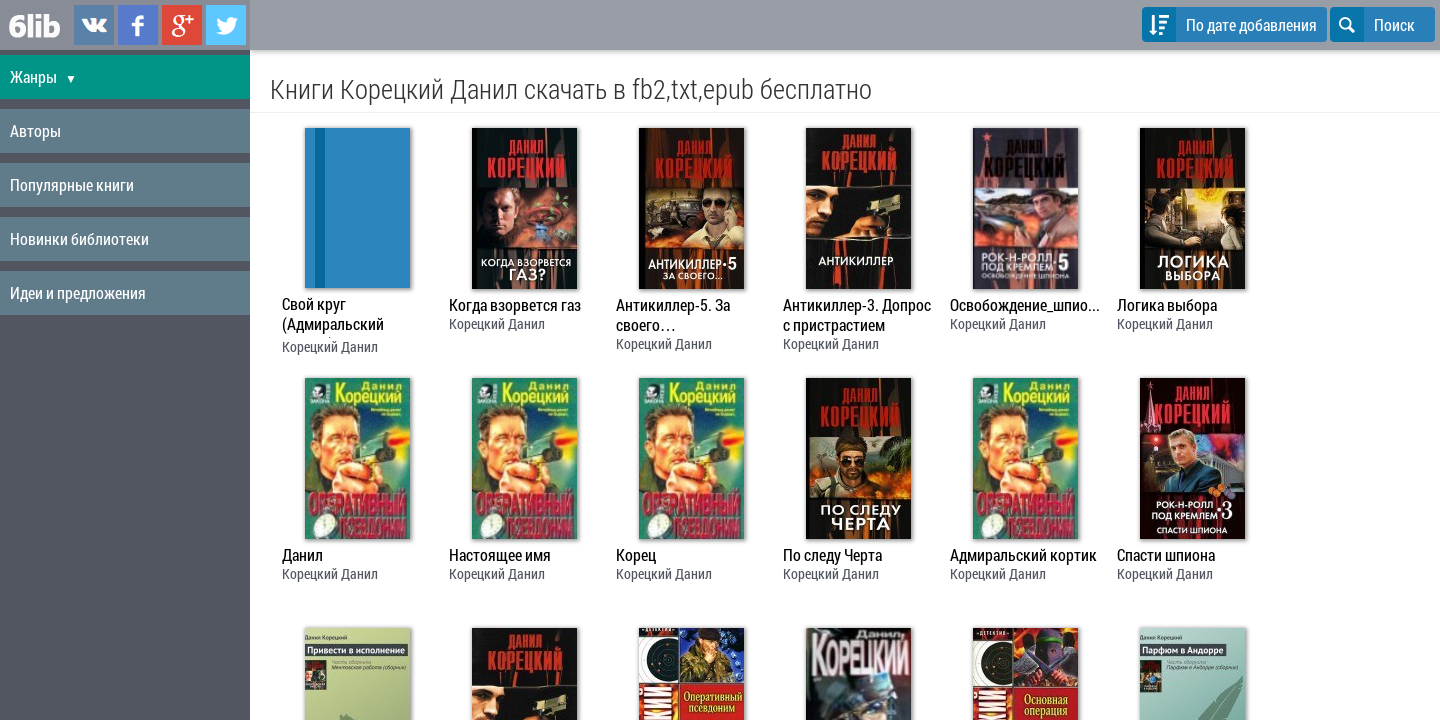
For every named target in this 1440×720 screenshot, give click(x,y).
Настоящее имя (500, 555)
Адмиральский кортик (1023, 555)
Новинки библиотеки (79, 238)
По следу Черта (832, 555)
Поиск (1372, 24)
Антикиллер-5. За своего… (673, 315)
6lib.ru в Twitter (226, 25)
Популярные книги (72, 184)
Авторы (35, 130)
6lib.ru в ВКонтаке (94, 25)
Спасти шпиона (1166, 555)
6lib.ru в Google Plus (182, 25)
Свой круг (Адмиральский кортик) (333, 316)
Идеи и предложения (78, 292)
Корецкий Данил (330, 346)
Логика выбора (1167, 305)
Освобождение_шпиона (1025, 305)
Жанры (43, 76)
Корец (636, 555)
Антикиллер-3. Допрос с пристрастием (857, 315)
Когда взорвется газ (515, 305)
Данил (302, 555)
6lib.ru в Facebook (138, 25)
